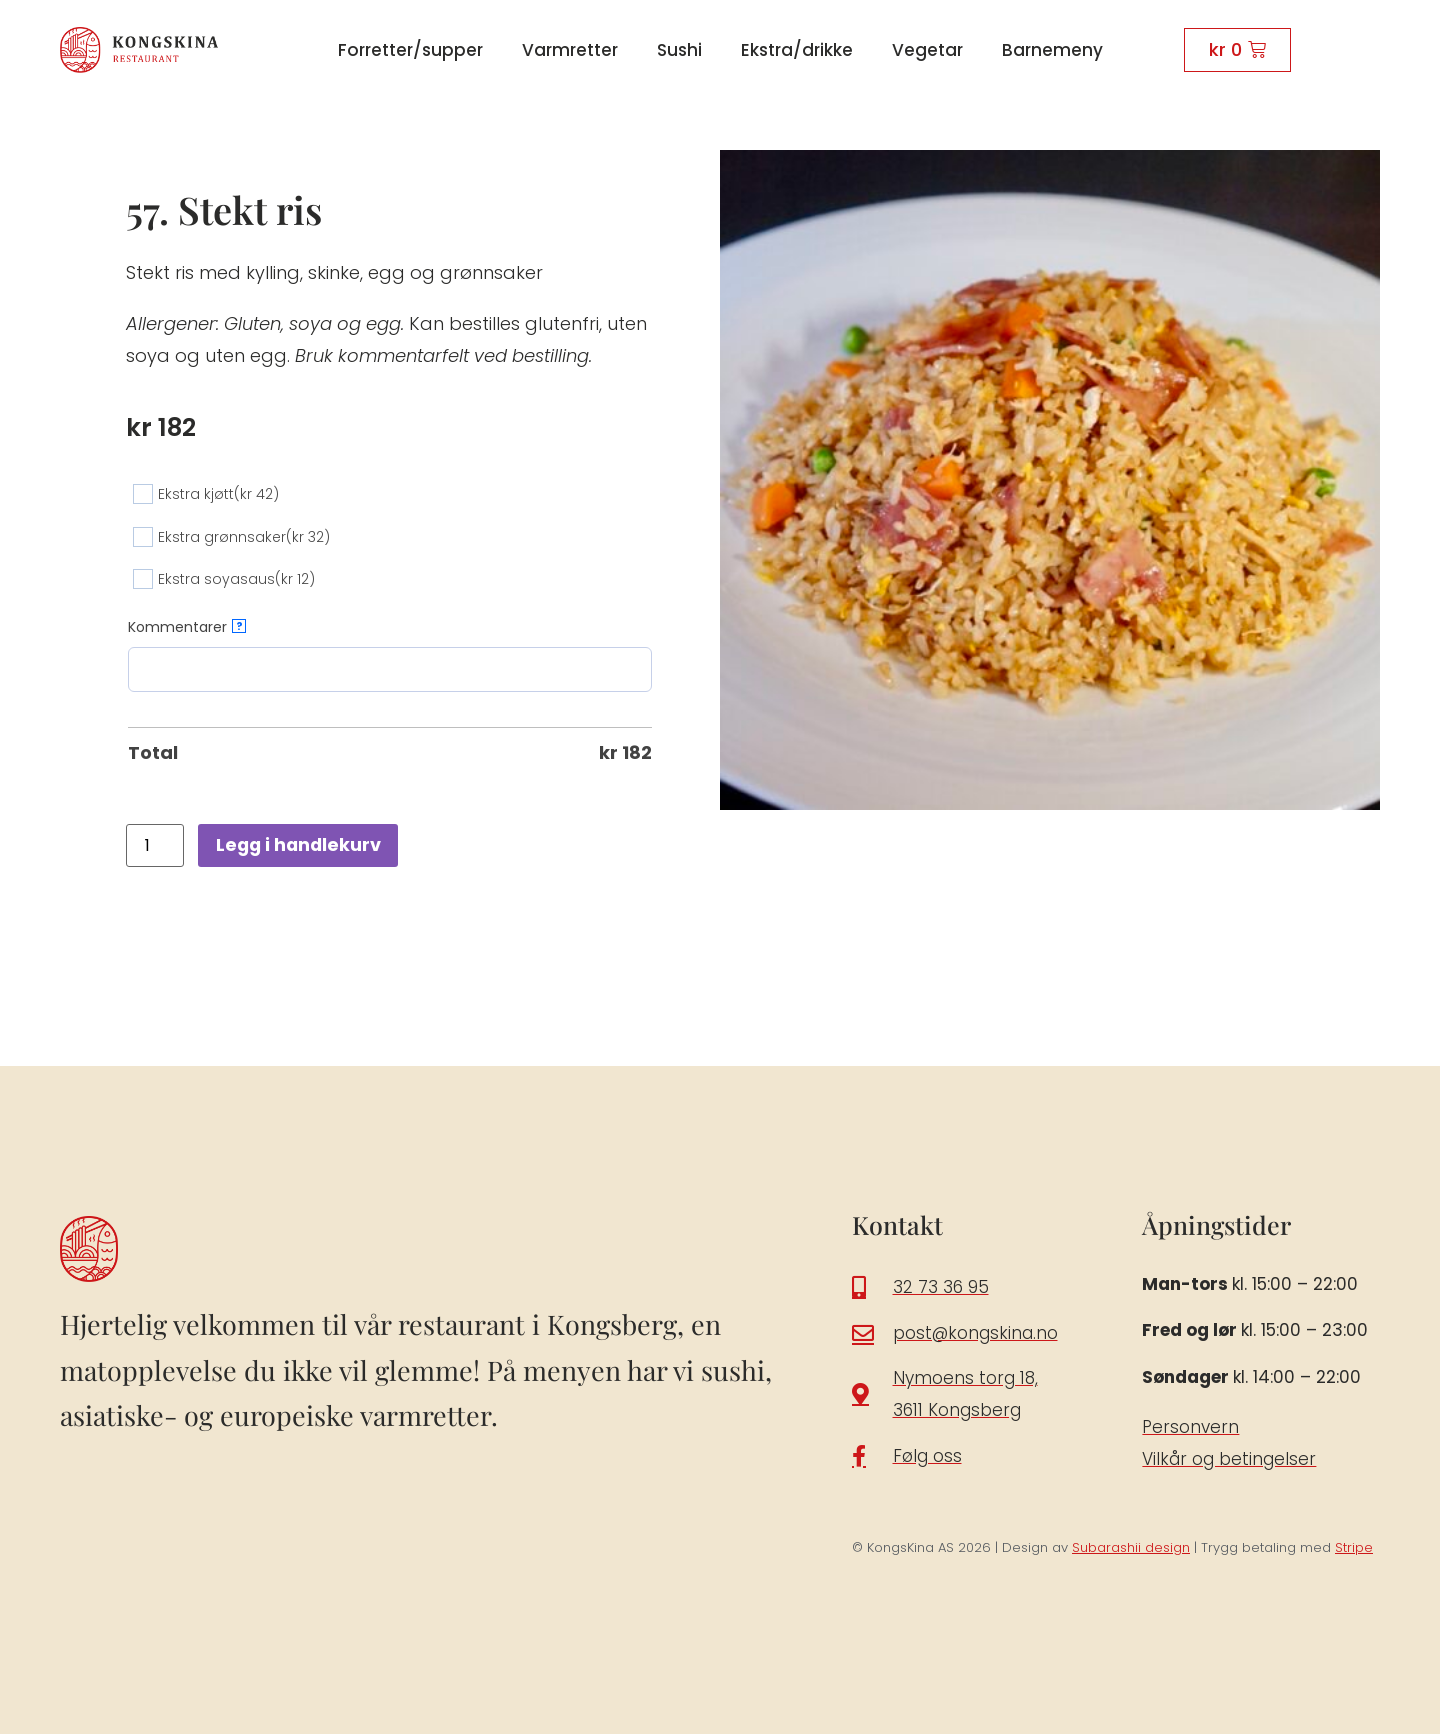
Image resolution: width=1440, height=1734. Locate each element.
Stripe (1354, 1547)
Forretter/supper (410, 50)
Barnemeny (1052, 50)
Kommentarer (187, 627)
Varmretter (570, 50)
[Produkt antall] (155, 845)
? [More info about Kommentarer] (239, 626)
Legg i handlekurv (300, 844)
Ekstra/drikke (797, 50)
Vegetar (927, 50)
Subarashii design (1131, 1547)
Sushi (679, 50)
